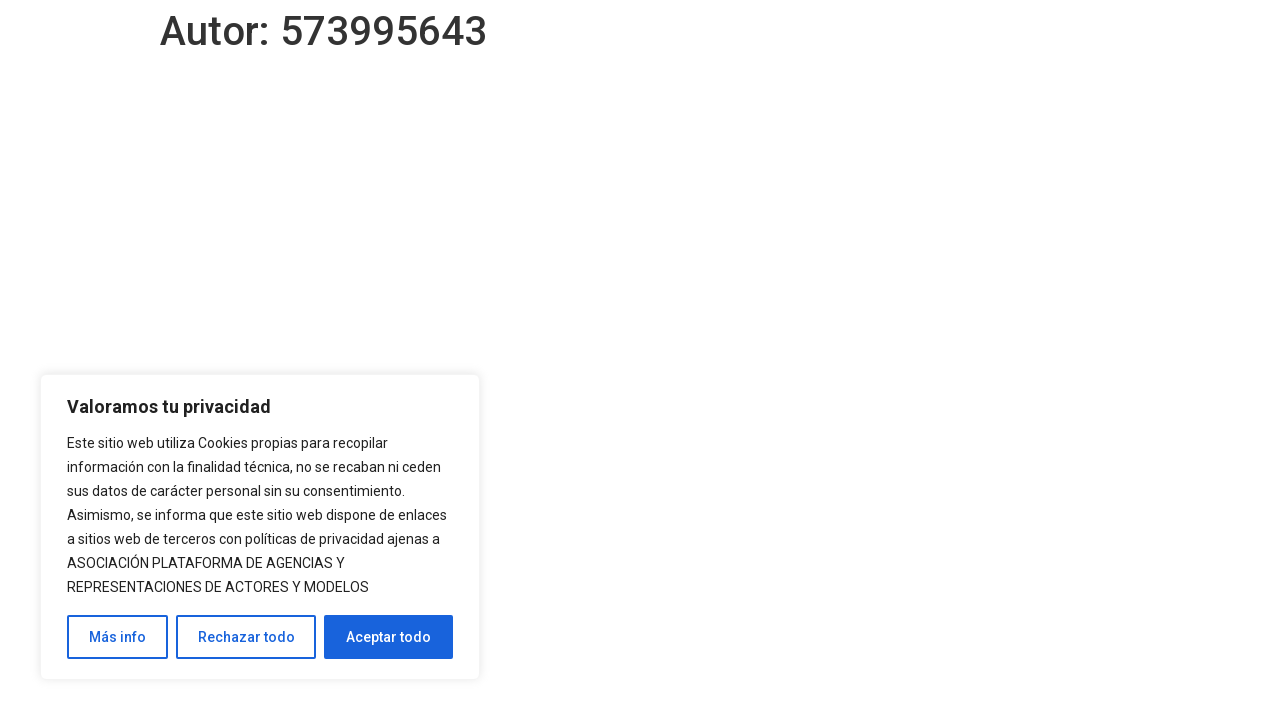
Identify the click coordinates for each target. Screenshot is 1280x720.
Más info (117, 637)
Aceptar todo (388, 637)
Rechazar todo (246, 637)
